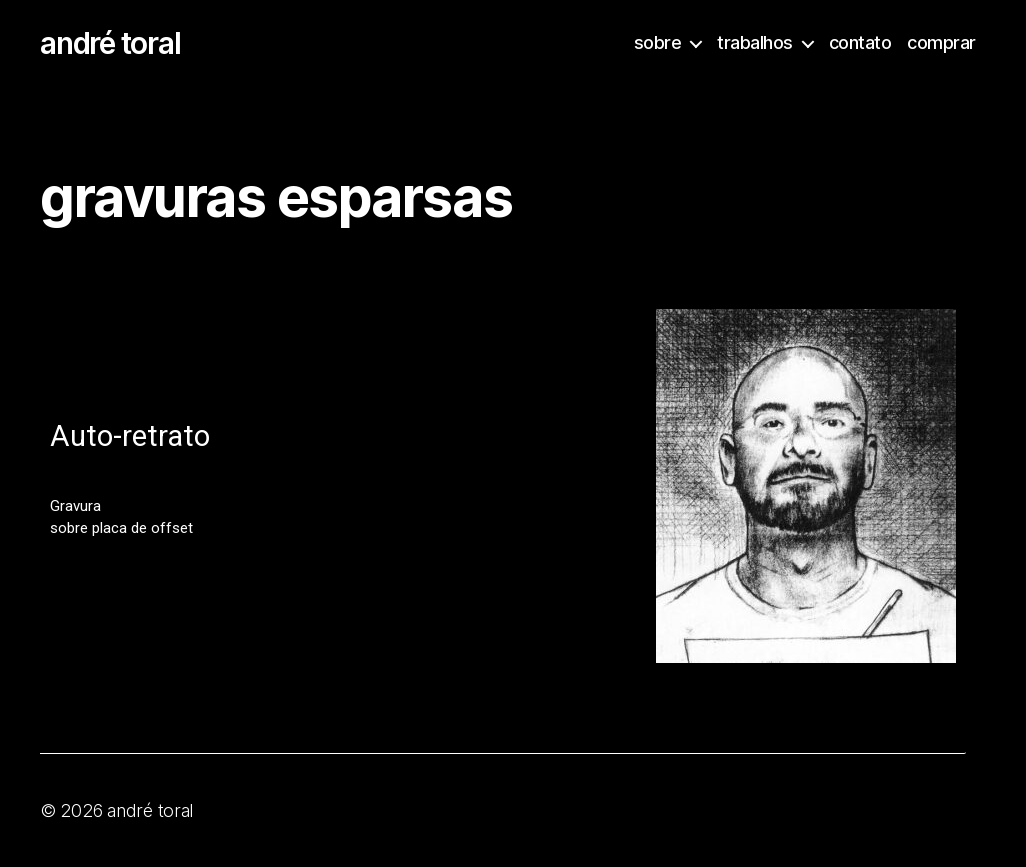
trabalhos (755, 42)
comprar (941, 42)
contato (860, 42)
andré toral (110, 43)
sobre (658, 42)
